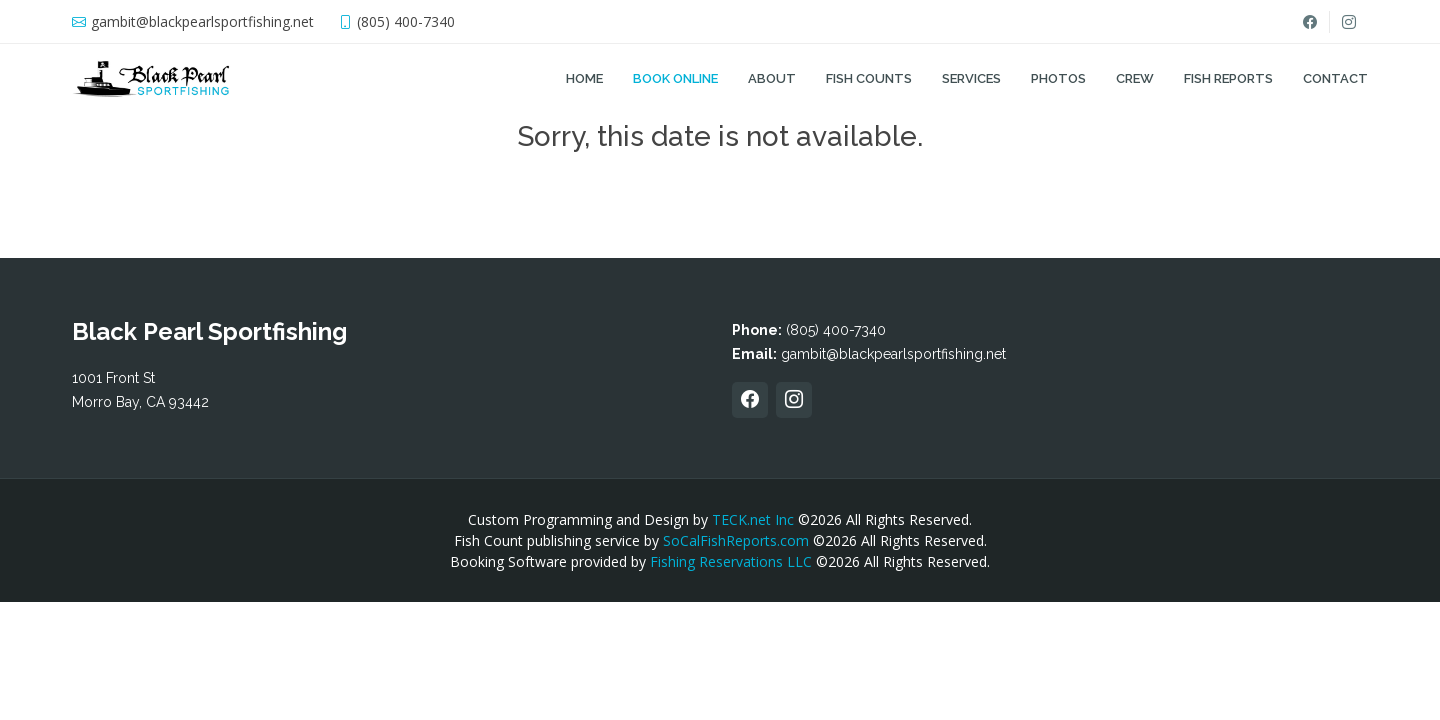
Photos (1058, 78)
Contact (1335, 78)
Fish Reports (1228, 78)
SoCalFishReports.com (736, 540)
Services (971, 78)
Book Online (675, 78)
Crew (1135, 78)
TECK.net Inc (753, 519)
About (772, 78)
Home (584, 78)
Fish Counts (869, 78)
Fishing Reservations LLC (731, 561)
